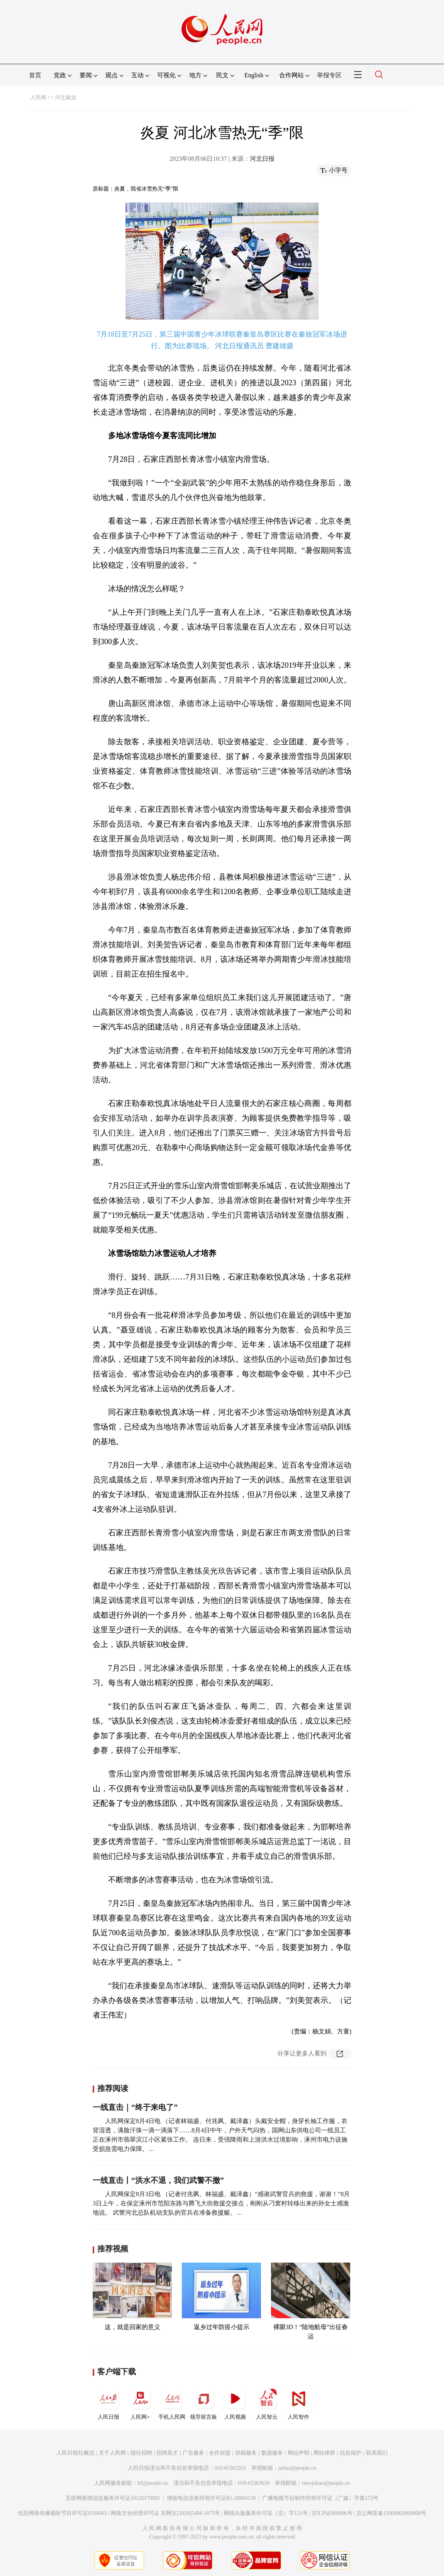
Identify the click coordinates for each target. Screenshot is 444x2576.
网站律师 (324, 2453)
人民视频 (235, 2402)
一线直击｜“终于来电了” (135, 2107)
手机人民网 (171, 2402)
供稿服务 (246, 2453)
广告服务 (193, 2453)
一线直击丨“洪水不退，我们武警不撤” (158, 2180)
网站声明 (298, 2453)
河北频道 (65, 97)
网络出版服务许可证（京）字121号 (266, 2513)
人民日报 (108, 2402)
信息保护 (350, 2453)
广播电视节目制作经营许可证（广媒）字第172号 (320, 2498)
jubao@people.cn (297, 2468)
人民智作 (298, 2402)
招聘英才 (167, 2453)
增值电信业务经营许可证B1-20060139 (211, 2498)
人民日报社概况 (75, 2453)
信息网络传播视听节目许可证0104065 (62, 2513)
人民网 (38, 97)
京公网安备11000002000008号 (391, 2513)
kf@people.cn (152, 2483)
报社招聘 (141, 2453)
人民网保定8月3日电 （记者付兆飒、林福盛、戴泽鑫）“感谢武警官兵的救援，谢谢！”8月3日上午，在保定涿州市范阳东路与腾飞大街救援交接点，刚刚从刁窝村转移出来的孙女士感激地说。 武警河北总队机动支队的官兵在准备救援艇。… (221, 2203)
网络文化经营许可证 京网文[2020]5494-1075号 (165, 2513)
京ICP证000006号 (332, 2513)
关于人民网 (112, 2453)
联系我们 (377, 2453)
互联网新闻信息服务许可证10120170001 (113, 2498)
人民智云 (266, 2402)
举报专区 (329, 75)
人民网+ (140, 2402)
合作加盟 (219, 2453)
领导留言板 (203, 2402)
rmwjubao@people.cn (326, 2483)
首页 (35, 75)
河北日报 (262, 158)
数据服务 (272, 2453)
